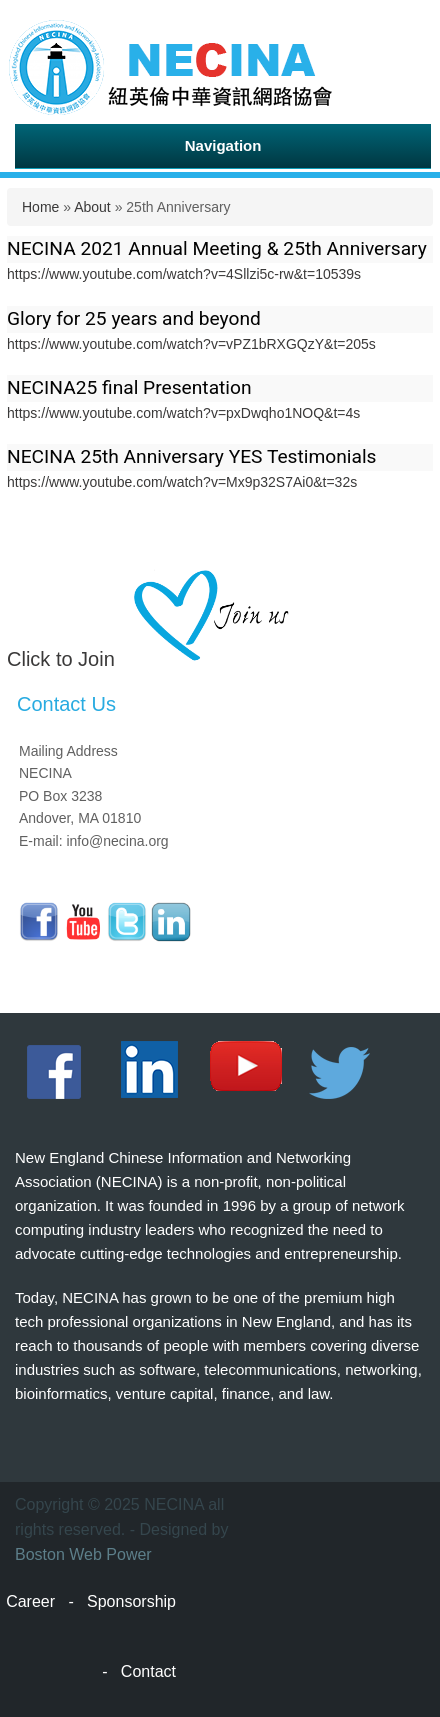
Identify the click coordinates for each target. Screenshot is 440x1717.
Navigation (223, 145)
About (92, 207)
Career (30, 1601)
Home (40, 207)
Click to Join (61, 659)
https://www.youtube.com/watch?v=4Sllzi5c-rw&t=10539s (184, 274)
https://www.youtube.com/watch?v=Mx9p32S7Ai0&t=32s (182, 482)
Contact (148, 1671)
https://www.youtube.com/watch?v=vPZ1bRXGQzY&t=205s (191, 344)
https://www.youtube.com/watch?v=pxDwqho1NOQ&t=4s (183, 413)
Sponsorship (131, 1601)
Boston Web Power (83, 1554)
